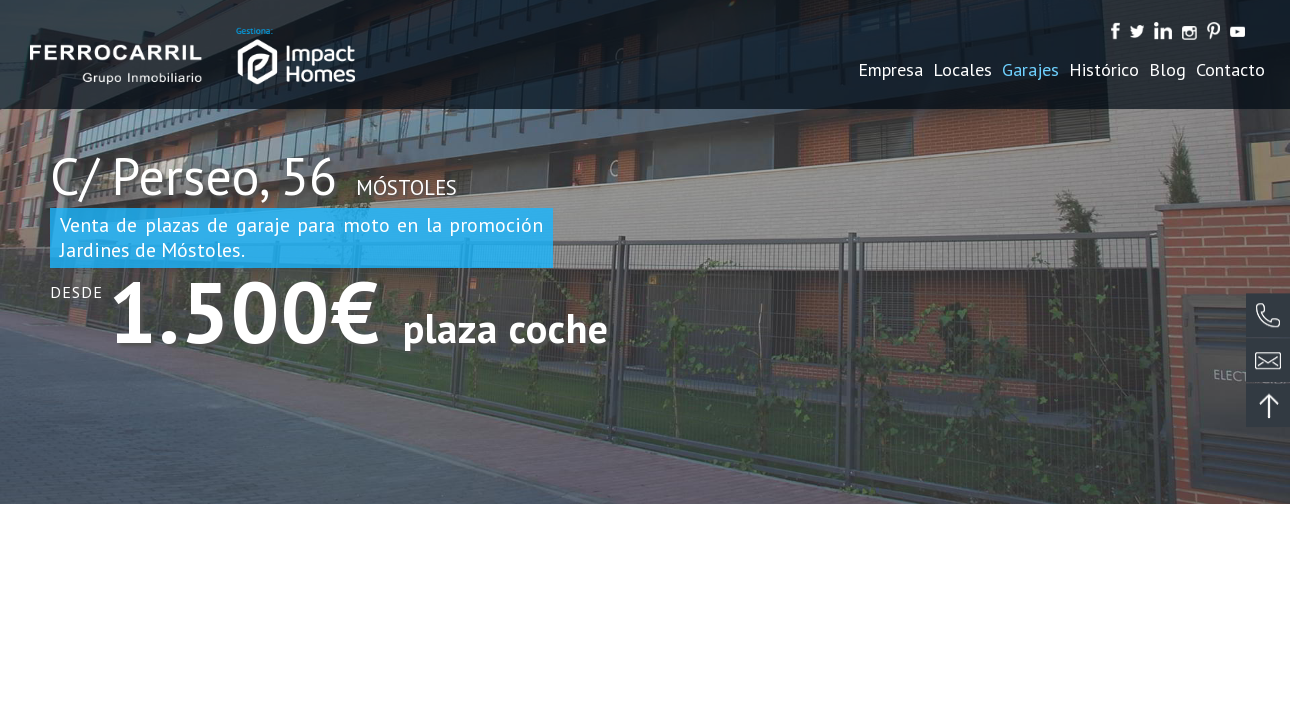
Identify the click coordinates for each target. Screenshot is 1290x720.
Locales (962, 69)
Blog (1167, 69)
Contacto (1230, 69)
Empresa (890, 69)
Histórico (1104, 69)
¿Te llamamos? (1268, 317)
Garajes (1030, 69)
